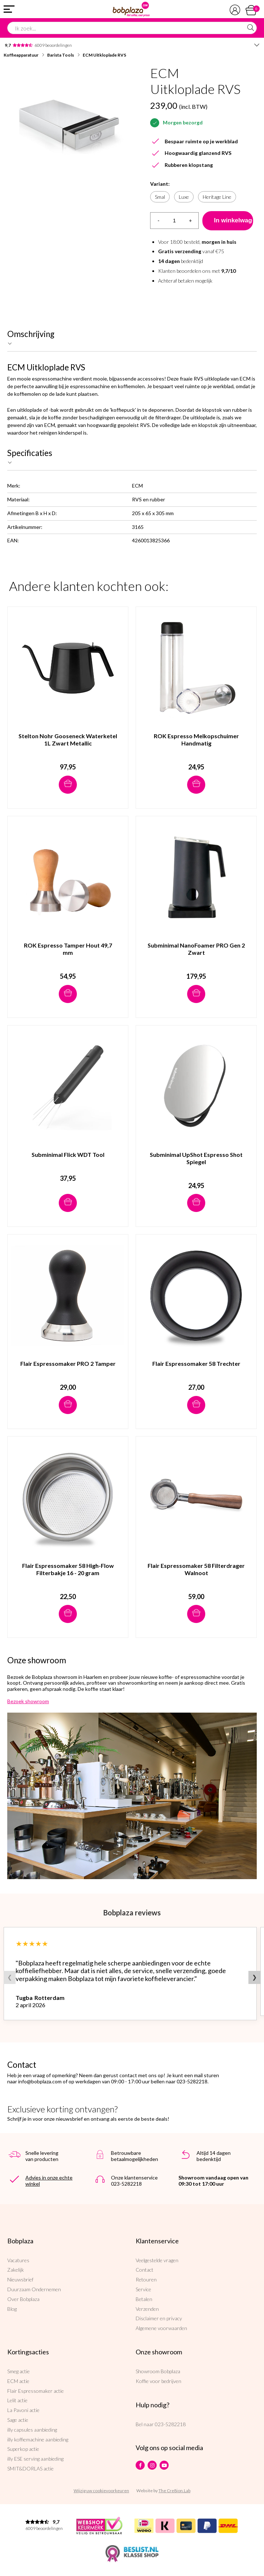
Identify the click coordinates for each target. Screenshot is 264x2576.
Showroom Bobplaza (158, 2371)
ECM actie (18, 2381)
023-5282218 (170, 2424)
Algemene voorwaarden (161, 2328)
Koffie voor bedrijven (158, 2381)
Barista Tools (60, 55)
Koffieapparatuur (21, 55)
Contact (144, 2270)
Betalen (144, 2299)
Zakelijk (15, 2270)
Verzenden (147, 2309)
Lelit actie (17, 2400)
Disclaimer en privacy (159, 2318)
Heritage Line (217, 197)
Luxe (184, 197)
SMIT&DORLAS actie (30, 2468)
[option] (68, 123)
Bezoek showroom (28, 1701)
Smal (160, 197)
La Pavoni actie (23, 2410)
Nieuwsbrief (20, 2279)
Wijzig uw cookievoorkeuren (101, 2490)
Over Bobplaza (23, 2299)
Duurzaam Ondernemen (34, 2289)
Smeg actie (18, 2371)
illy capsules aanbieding (32, 2430)
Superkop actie (23, 2449)
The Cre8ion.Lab (174, 2490)
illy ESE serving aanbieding (35, 2459)
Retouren (146, 2279)
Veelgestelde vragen (157, 2260)
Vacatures (18, 2260)
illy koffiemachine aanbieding (37, 2439)
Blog (12, 2309)
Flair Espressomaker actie (35, 2391)
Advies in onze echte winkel (49, 2180)
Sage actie (17, 2420)
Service (143, 2289)
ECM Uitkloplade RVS (104, 55)
